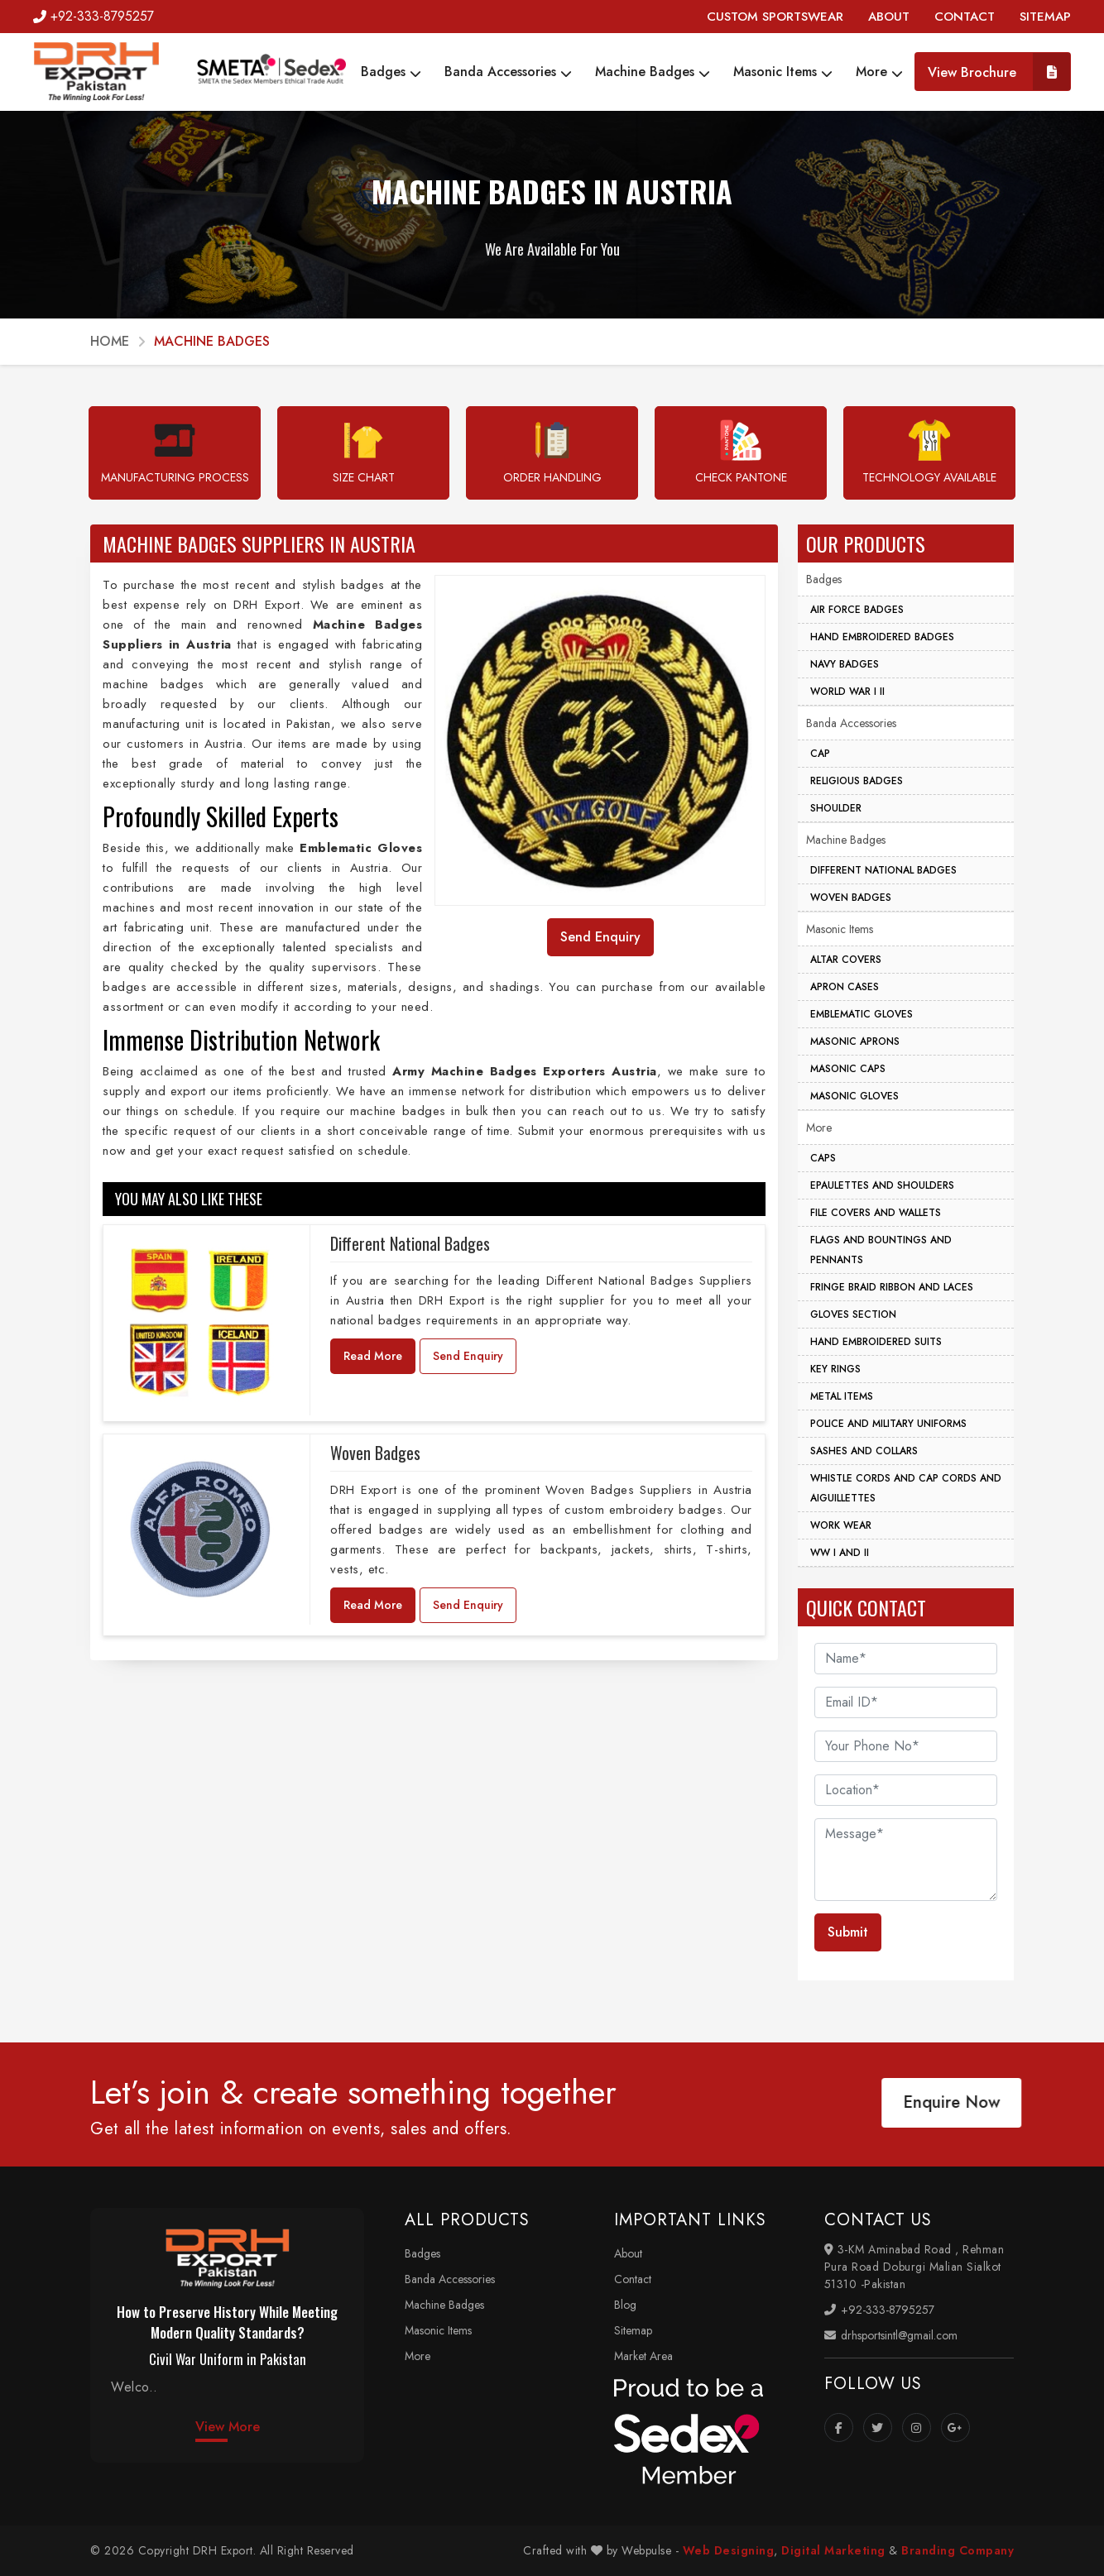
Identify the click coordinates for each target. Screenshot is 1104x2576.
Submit (848, 1932)
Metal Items (841, 1396)
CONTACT (964, 16)
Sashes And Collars (864, 1451)
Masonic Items (783, 71)
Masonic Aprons (855, 1041)
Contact (632, 2279)
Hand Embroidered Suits (876, 1341)
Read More (372, 1356)
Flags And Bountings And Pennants (881, 1250)
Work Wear (840, 1525)
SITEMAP (1045, 16)
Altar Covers (845, 959)
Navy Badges (844, 664)
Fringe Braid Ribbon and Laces (891, 1287)
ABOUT (889, 16)
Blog (625, 2304)
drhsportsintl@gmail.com (891, 2335)
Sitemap (633, 2330)
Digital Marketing (833, 2550)
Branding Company (957, 2550)
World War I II (847, 691)
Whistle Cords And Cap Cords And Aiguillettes (905, 1488)
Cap (820, 753)
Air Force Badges (857, 609)
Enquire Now (943, 2102)
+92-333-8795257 (93, 16)
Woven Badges (375, 1452)
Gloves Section (853, 1314)
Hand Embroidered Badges (882, 637)
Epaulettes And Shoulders (882, 1185)
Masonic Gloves (854, 1096)
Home (109, 341)
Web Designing (729, 2550)
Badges (391, 71)
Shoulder (836, 808)
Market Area (643, 2356)
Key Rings (835, 1369)
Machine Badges (652, 71)
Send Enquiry (468, 1356)
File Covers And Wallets (875, 1212)
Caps (823, 1158)
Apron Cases (844, 986)
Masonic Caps (848, 1068)
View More (227, 2426)
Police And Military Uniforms (888, 1423)
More (879, 71)
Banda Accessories (508, 71)
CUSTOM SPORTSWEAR (775, 16)
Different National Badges (410, 1243)
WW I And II (839, 1552)
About (628, 2253)
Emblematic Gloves (861, 1014)
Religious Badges (856, 780)
